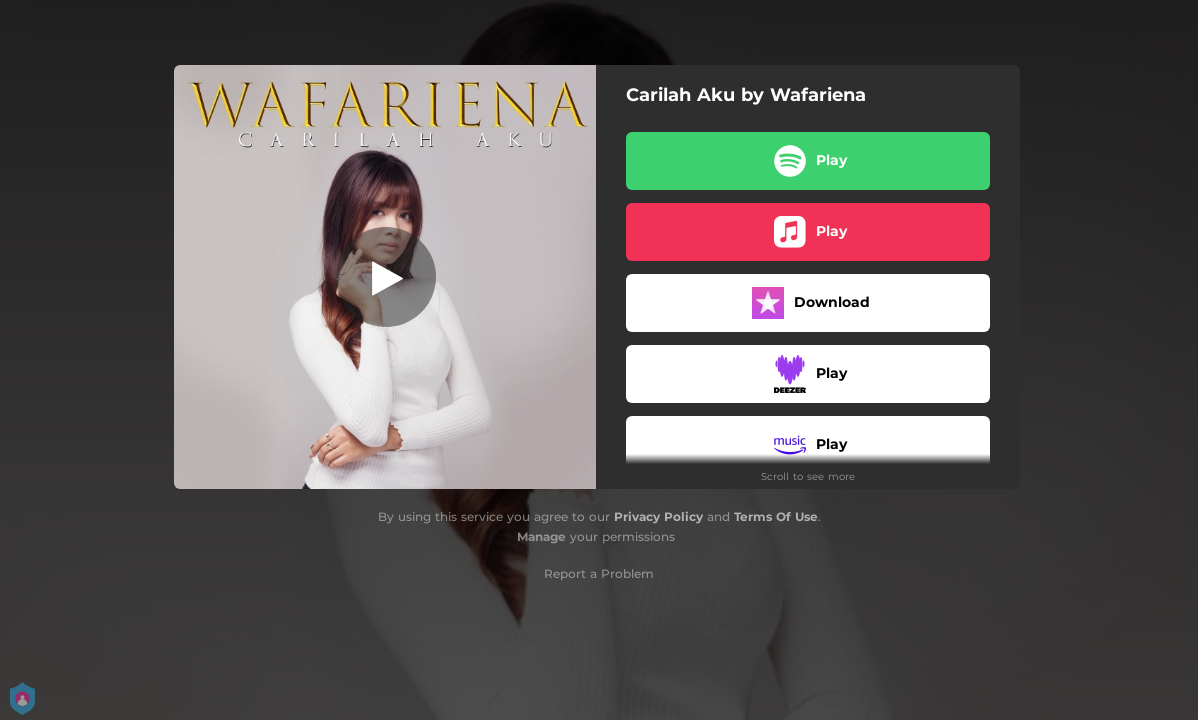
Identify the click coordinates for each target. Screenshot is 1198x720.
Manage (541, 536)
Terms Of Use (776, 516)
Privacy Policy (658, 516)
